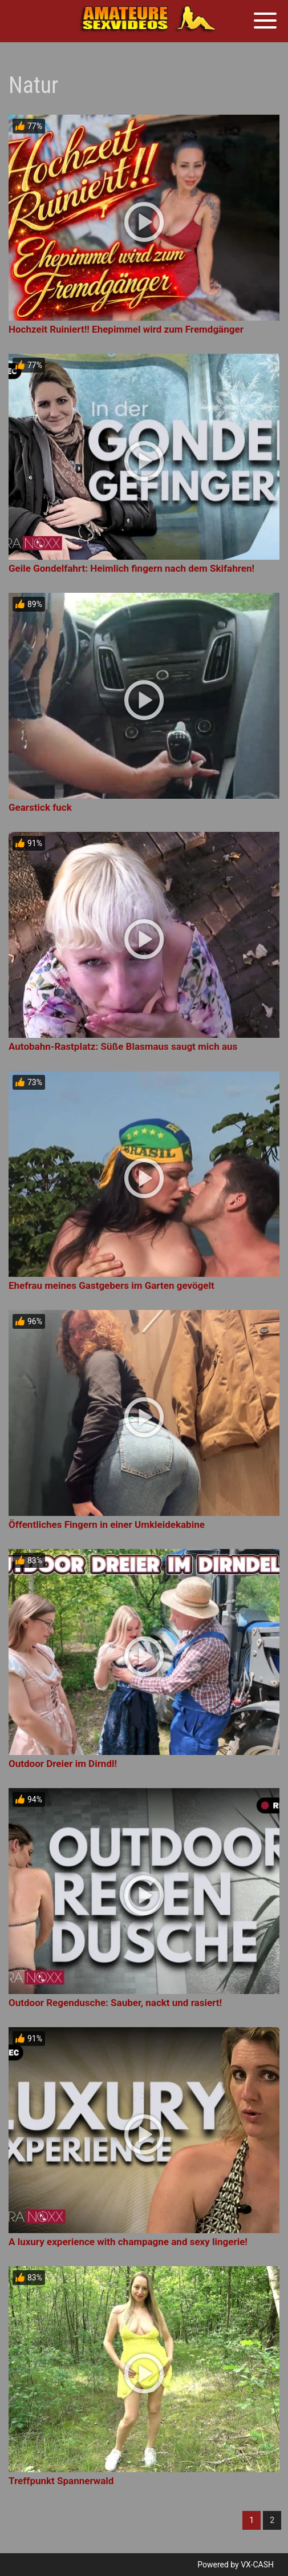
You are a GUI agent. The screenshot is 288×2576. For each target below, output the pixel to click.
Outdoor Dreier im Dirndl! (63, 1763)
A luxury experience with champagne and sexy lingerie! (128, 2241)
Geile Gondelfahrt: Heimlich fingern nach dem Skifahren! (131, 568)
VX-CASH (257, 2564)
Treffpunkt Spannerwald (61, 2480)
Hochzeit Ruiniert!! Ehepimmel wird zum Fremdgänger (126, 329)
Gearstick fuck (40, 807)
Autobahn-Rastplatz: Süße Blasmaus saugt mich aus (123, 1046)
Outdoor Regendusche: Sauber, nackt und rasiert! (115, 2002)
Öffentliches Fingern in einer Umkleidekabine (107, 1524)
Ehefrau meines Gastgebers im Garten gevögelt (111, 1285)
